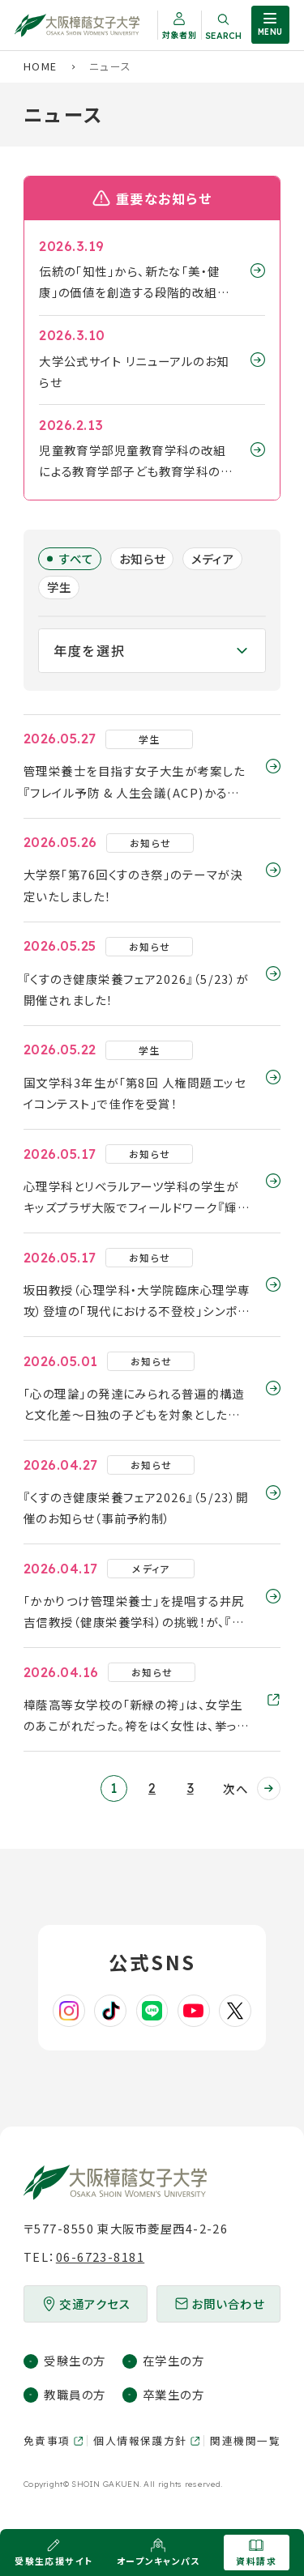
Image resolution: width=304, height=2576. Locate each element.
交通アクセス (95, 2303)
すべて (76, 558)
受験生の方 (74, 2360)
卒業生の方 (173, 2394)
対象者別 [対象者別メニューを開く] (179, 34)
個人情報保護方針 (140, 2440)
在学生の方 (173, 2360)
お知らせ (142, 558)
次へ (235, 1788)
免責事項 (47, 2440)
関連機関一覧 (245, 2440)
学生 (59, 586)
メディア (213, 558)
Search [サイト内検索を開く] (223, 35)
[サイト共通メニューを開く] (270, 25)
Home (41, 66)
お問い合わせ (227, 2303)
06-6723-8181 (100, 2256)
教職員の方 (74, 2394)
